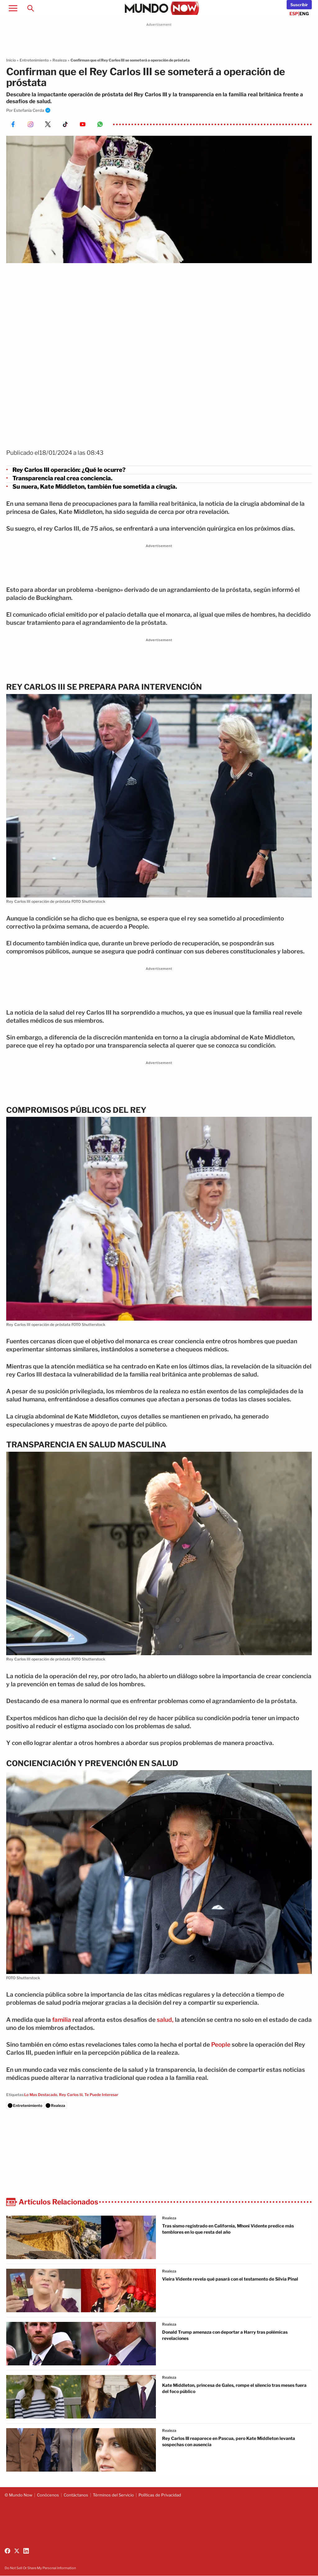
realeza (169, 2218)
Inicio (11, 60)
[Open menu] (13, 8)
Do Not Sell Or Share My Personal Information (40, 2568)
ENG (304, 13)
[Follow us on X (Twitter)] (17, 2551)
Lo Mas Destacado (40, 2094)
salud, (165, 2019)
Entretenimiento (34, 60)
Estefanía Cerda (29, 110)
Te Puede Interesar (101, 2094)
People (220, 2044)
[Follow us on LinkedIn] (26, 2551)
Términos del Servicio (113, 2494)
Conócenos (48, 2494)
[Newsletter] (299, 4)
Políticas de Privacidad (160, 2494)
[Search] (30, 8)
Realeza (59, 60)
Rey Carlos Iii (71, 2094)
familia (61, 2019)
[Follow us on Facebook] (7, 2551)
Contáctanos (76, 2494)
